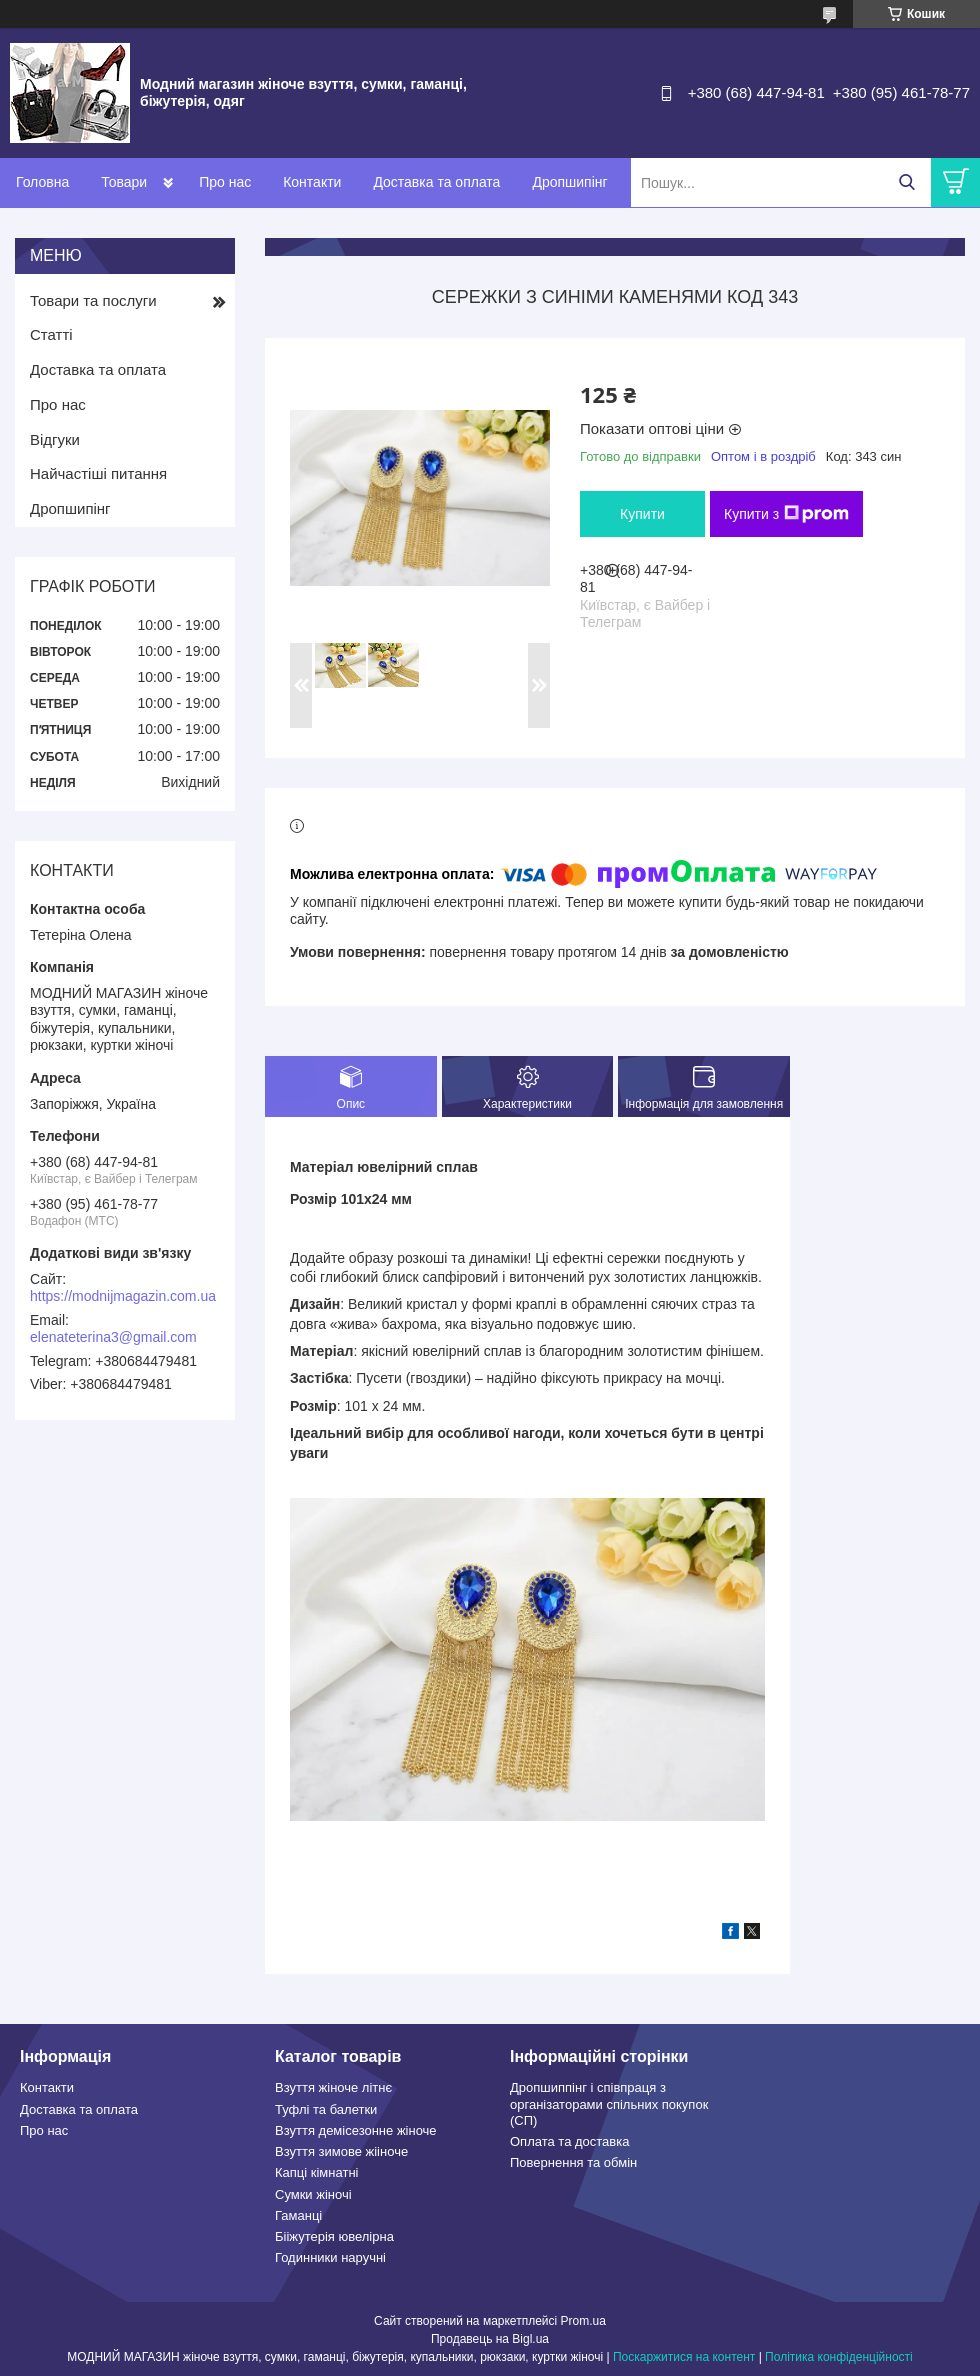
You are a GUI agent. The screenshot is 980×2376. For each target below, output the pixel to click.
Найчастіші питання (98, 473)
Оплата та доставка (569, 2141)
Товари (124, 182)
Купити (642, 514)
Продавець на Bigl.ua (490, 2339)
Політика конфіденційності (839, 2357)
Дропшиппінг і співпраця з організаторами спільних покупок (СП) (609, 2104)
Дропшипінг (569, 182)
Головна (42, 182)
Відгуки (55, 439)
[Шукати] (906, 182)
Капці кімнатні (316, 2172)
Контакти (312, 182)
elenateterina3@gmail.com (113, 1337)
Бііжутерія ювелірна (334, 2236)
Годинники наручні (330, 2257)
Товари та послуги (93, 300)
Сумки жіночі (313, 2194)
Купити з (786, 514)
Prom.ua (583, 2321)
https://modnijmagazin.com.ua (123, 1296)
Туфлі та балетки (326, 2109)
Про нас (225, 182)
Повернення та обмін (573, 2162)
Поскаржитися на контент (684, 2357)
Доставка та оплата (436, 182)
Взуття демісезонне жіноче (356, 2130)
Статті (51, 334)
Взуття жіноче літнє (333, 2087)
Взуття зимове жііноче (341, 2151)
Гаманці (298, 2215)
